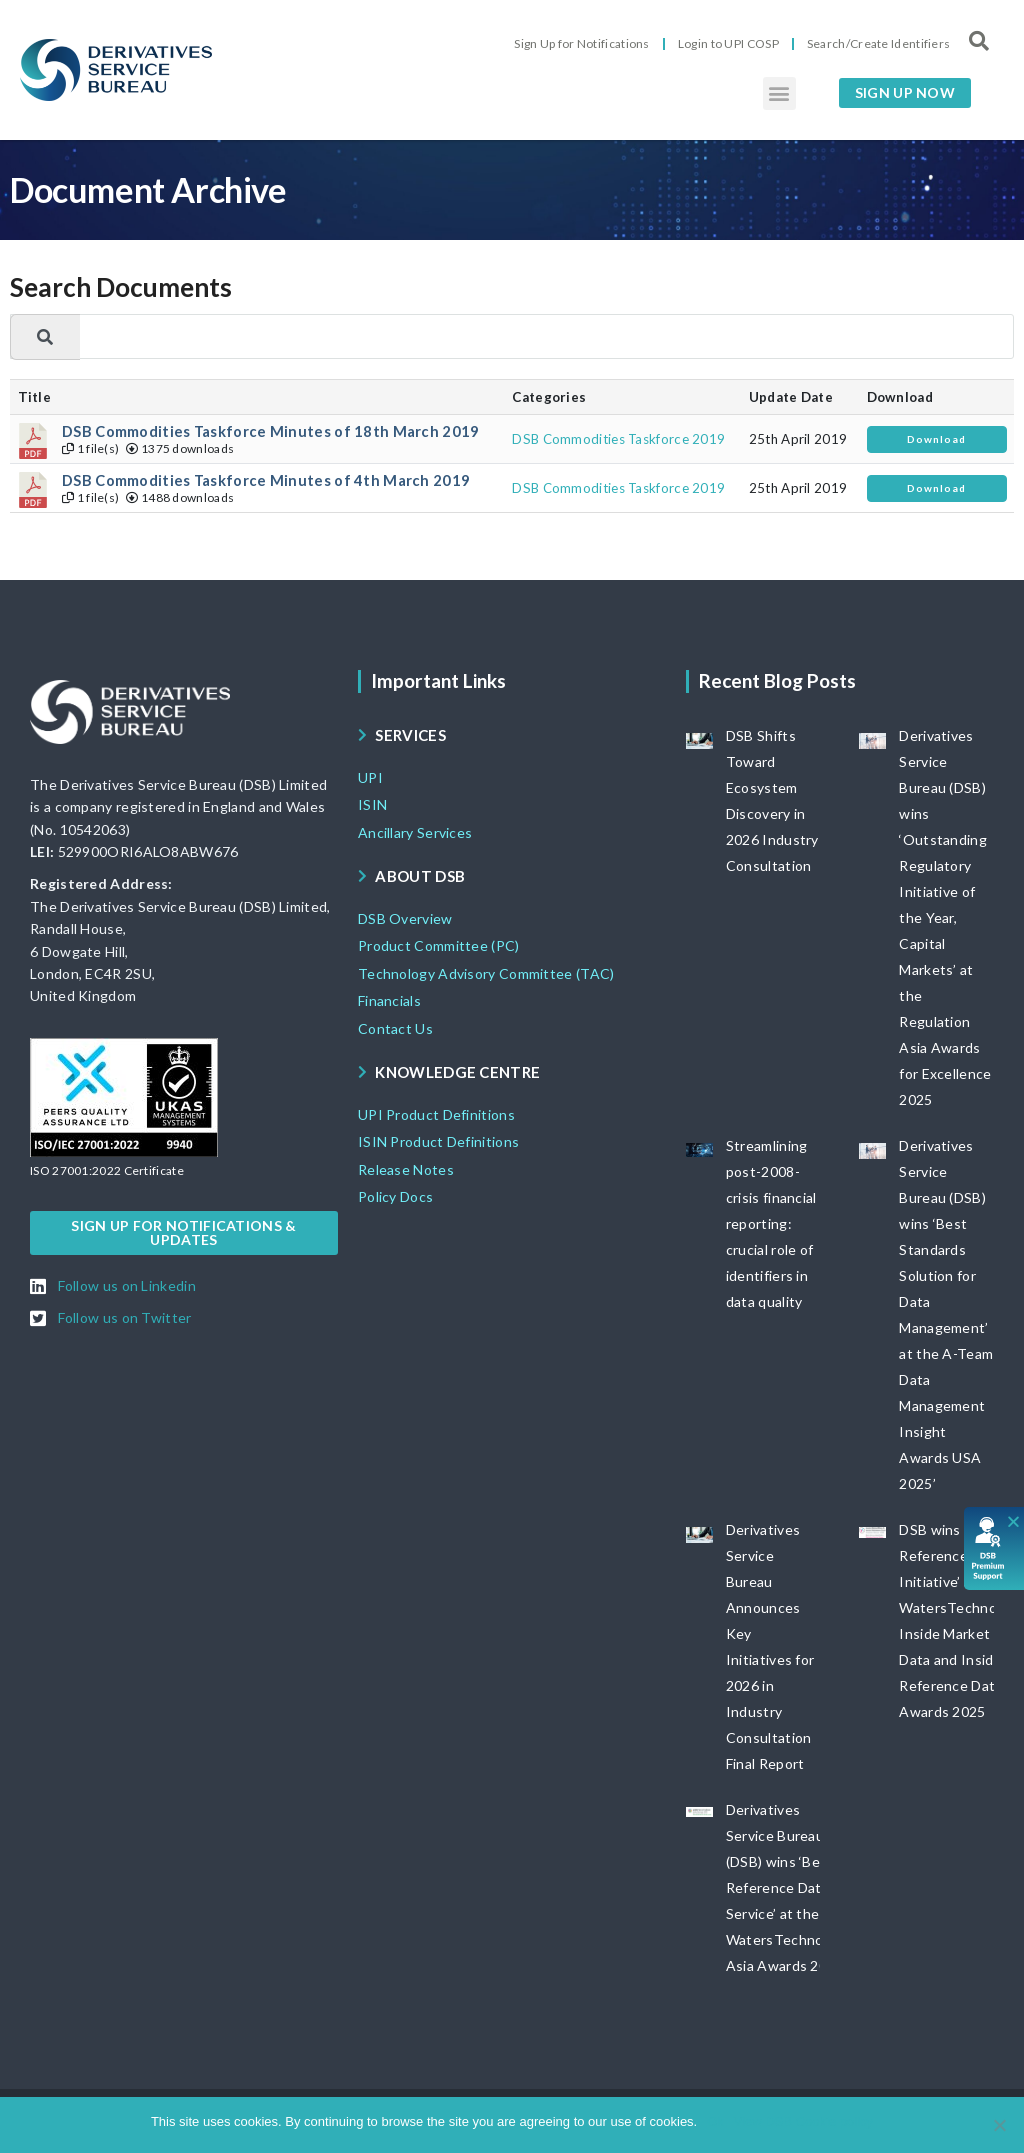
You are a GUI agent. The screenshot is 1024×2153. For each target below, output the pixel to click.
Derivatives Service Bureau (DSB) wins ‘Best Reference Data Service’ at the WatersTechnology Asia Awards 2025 (788, 1887)
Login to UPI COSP (728, 43)
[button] (779, 93)
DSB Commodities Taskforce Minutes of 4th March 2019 (266, 480)
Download (936, 439)
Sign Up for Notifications (582, 43)
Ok (715, 2121)
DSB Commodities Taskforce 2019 (618, 439)
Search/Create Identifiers (879, 43)
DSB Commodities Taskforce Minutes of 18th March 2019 (271, 431)
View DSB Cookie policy (803, 2121)
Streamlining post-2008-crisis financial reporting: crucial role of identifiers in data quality (771, 1223)
